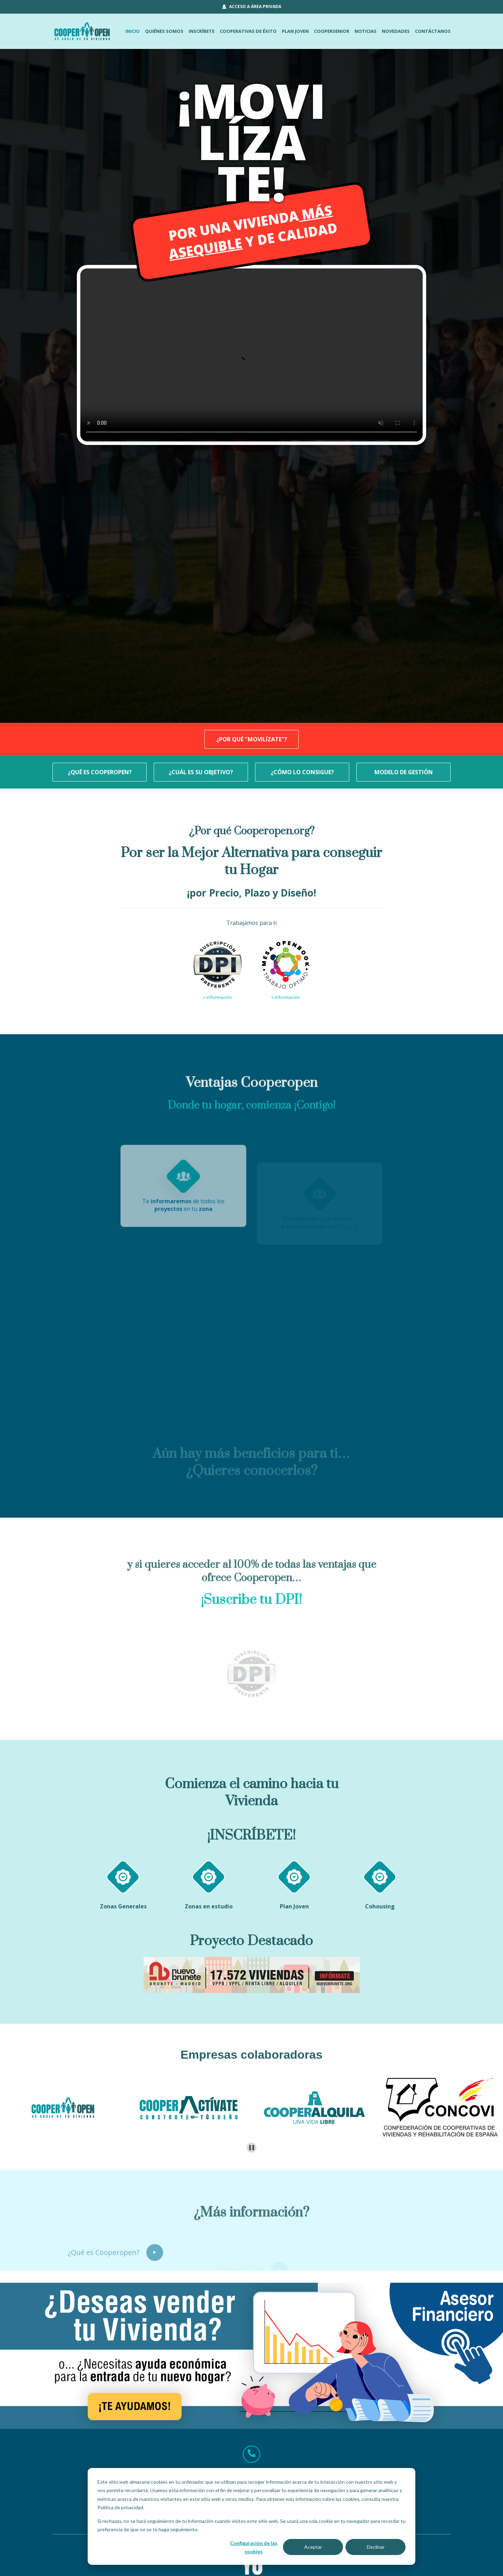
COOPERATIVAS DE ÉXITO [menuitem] (248, 31)
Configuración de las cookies (253, 2547)
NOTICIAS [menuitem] (366, 31)
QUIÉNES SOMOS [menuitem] (164, 31)
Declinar (376, 2547)
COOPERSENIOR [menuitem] (331, 31)
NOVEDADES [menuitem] (396, 31)
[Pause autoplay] (252, 2148)
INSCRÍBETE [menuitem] (201, 31)
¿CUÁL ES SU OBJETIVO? (201, 772)
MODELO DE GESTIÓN (403, 772)
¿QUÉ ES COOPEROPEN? (100, 772)
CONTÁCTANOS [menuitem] (433, 31)
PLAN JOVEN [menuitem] (295, 31)
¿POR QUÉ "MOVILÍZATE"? (251, 739)
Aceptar (313, 2547)
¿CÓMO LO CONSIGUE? (302, 772)
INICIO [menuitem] (132, 31)
